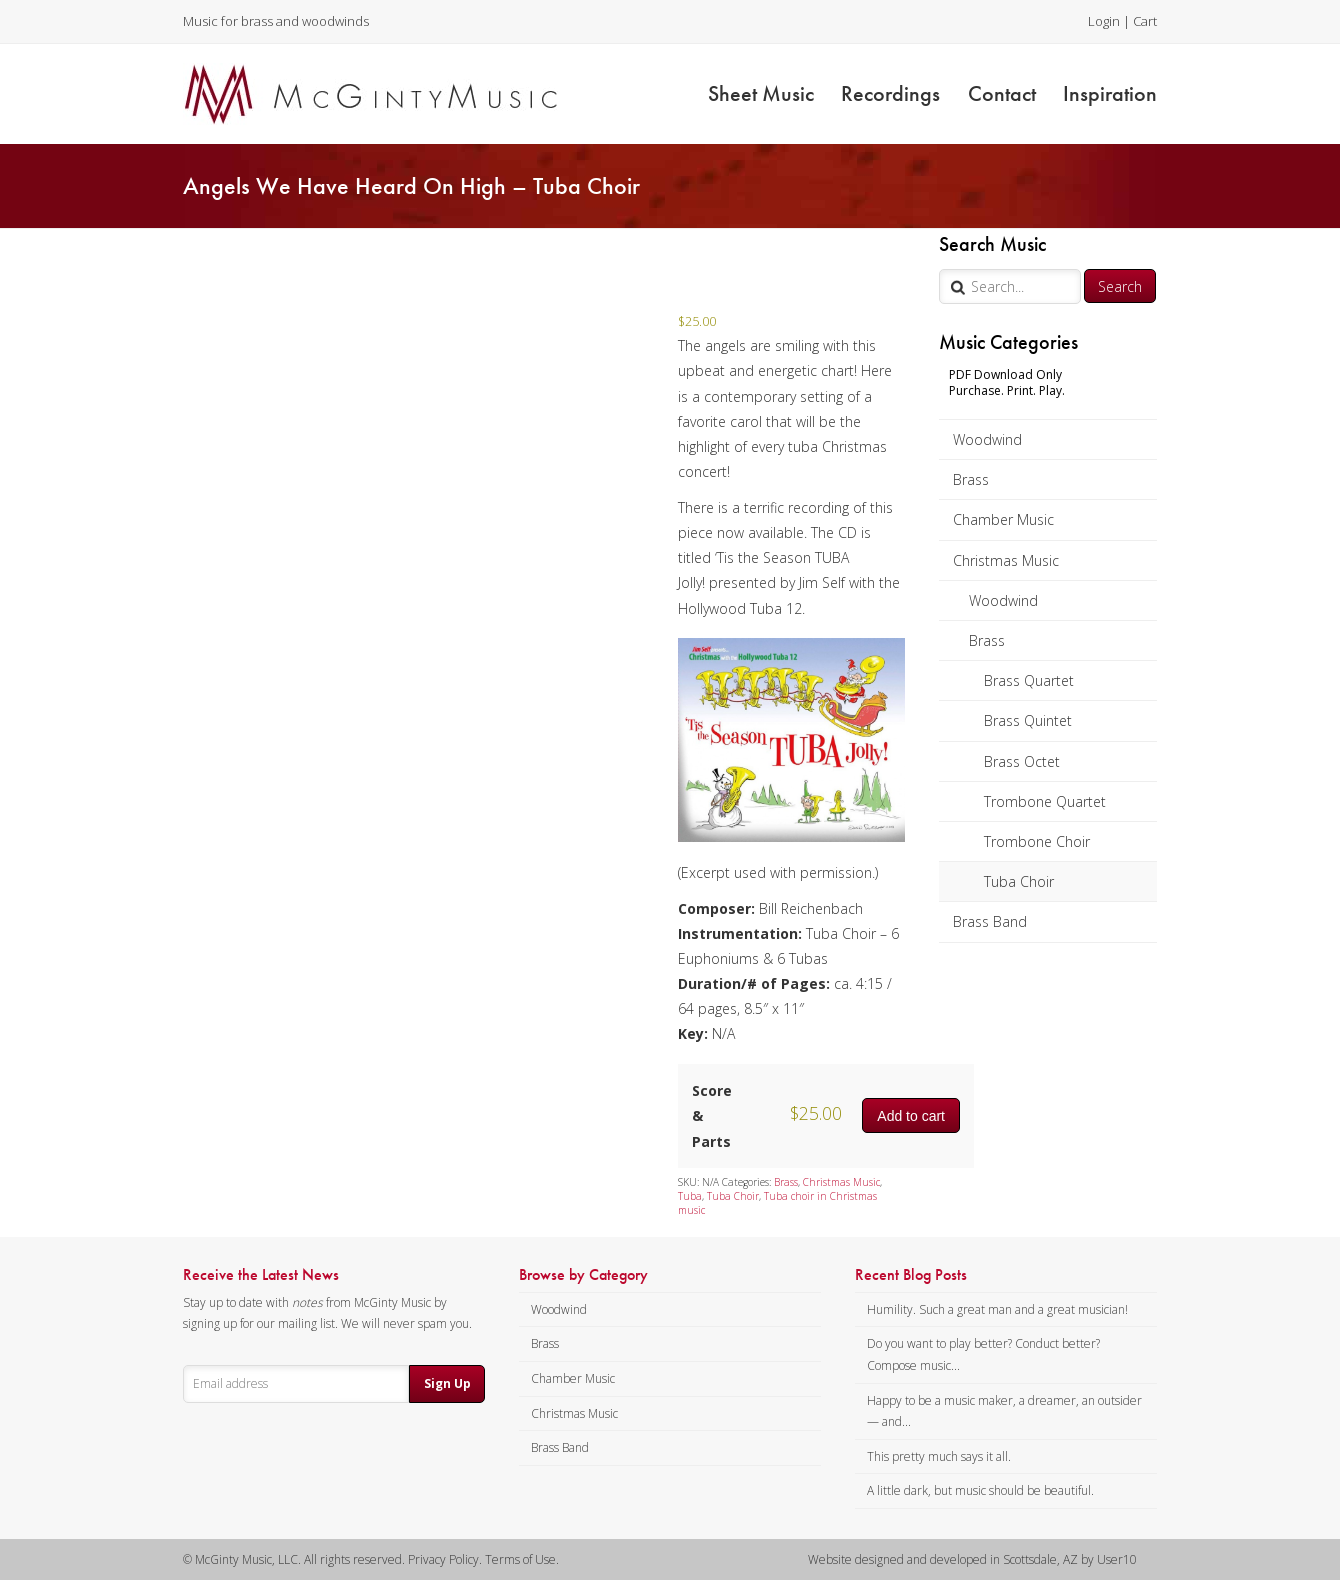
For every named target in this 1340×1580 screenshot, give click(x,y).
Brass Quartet (1029, 680)
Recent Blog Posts (911, 1275)
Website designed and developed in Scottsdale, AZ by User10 (972, 1559)
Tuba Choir (1019, 881)
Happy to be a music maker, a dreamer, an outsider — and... (1004, 1411)
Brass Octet (1022, 761)
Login (1104, 21)
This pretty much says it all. (939, 1456)
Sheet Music (761, 93)
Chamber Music (1003, 519)
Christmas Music (1006, 560)
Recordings (890, 93)
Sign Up (447, 1383)
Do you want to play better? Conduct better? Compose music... (983, 1354)
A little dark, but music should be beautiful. (980, 1490)
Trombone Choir (1037, 841)
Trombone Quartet (1045, 801)
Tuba (690, 1196)
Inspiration (1110, 93)
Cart (1145, 21)
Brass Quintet (1028, 720)
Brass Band (990, 921)
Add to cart (911, 1116)
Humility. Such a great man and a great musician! (997, 1309)
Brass (971, 479)
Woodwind (987, 439)
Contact (1002, 93)
